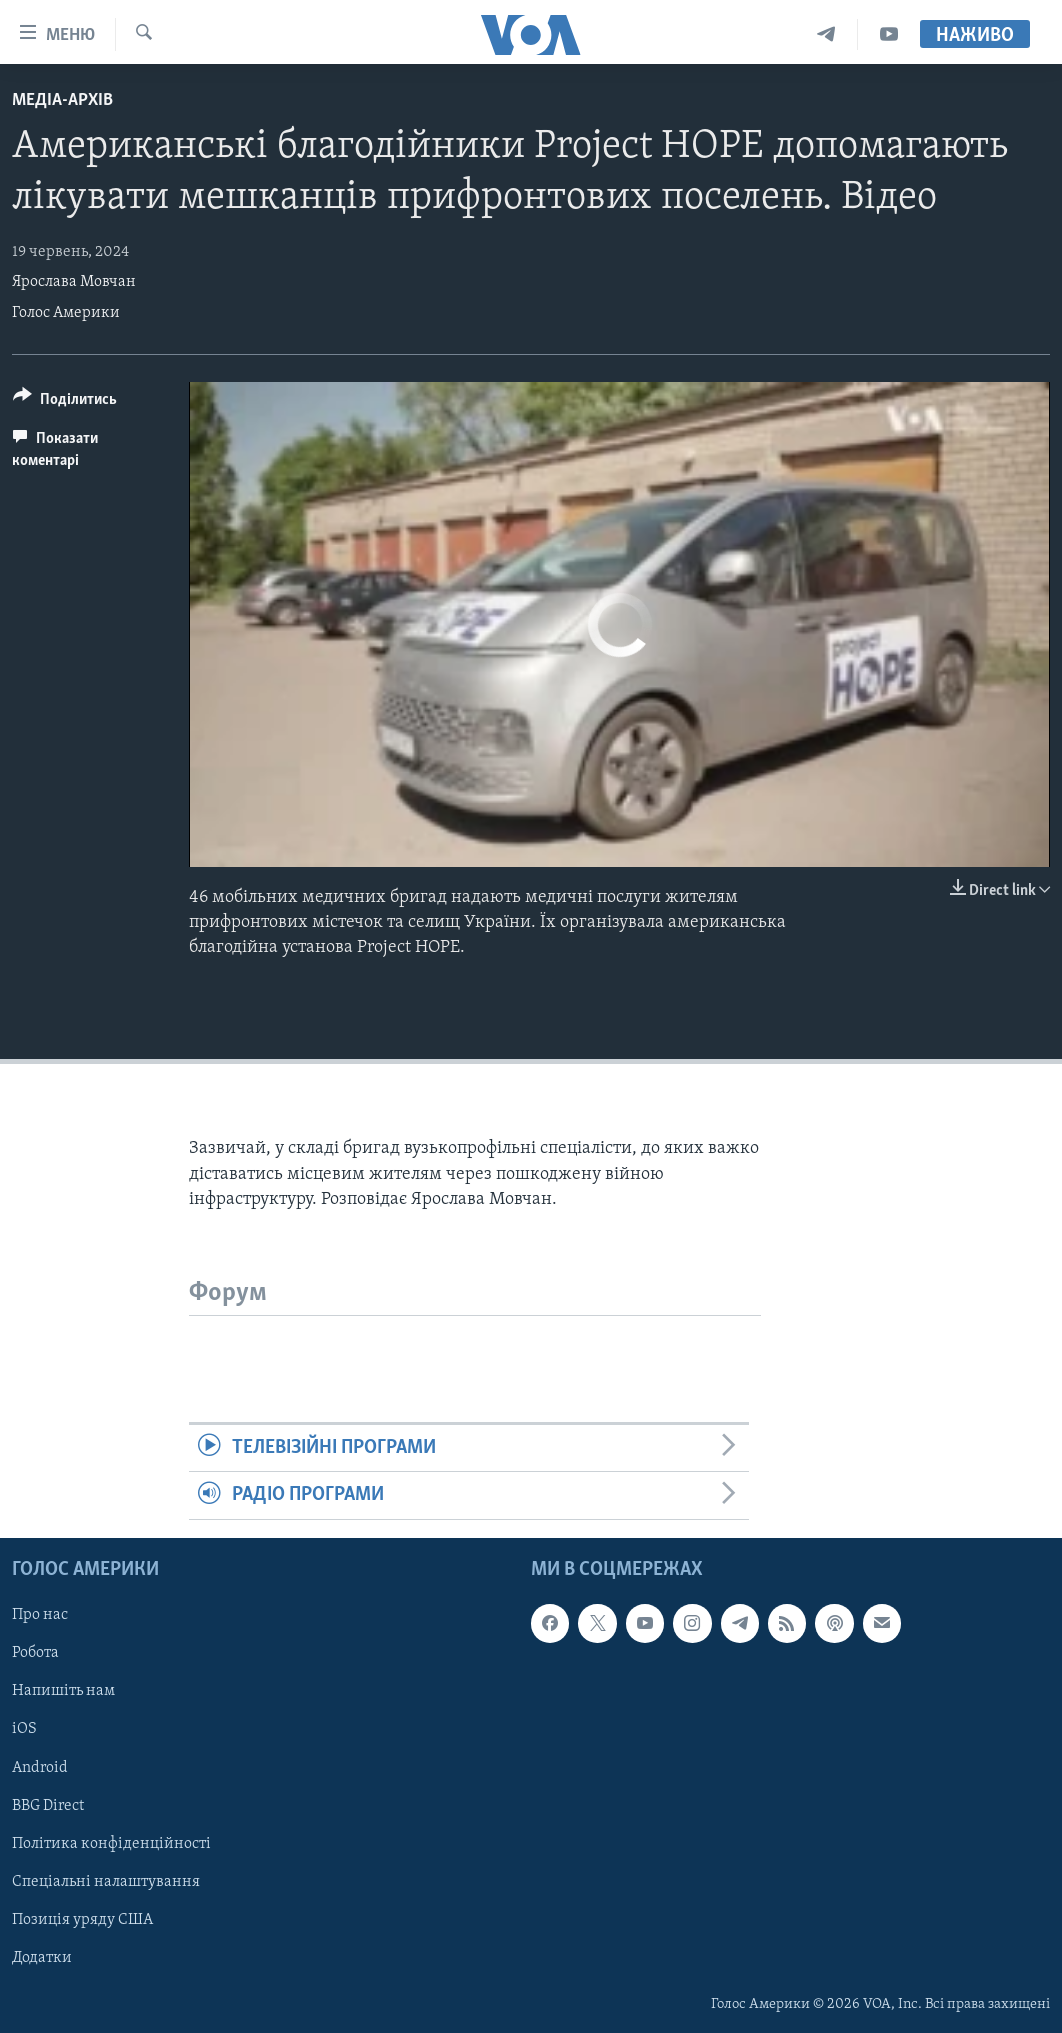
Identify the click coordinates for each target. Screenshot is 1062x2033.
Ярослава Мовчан (74, 282)
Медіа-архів (62, 100)
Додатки (42, 1957)
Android (40, 1767)
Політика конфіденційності (111, 1843)
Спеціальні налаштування (106, 1881)
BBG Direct (48, 1805)
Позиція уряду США (82, 1919)
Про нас (40, 1615)
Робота (35, 1653)
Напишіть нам (63, 1691)
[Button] (65, 402)
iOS (24, 1729)
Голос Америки (66, 313)
